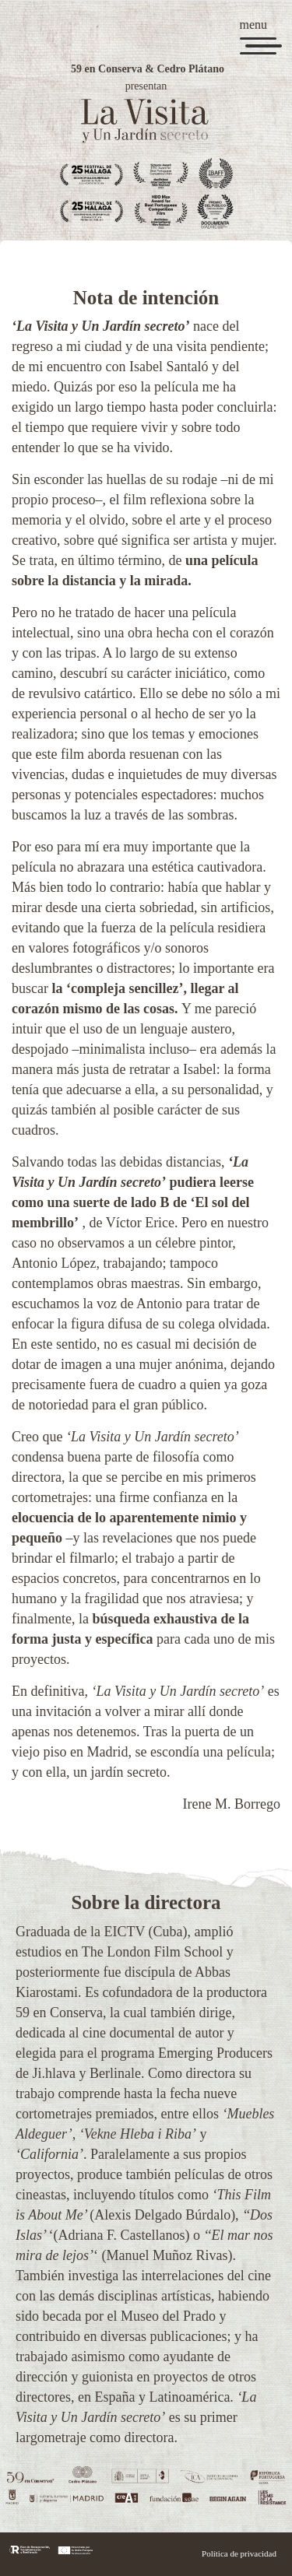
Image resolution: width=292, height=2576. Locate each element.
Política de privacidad (239, 2553)
